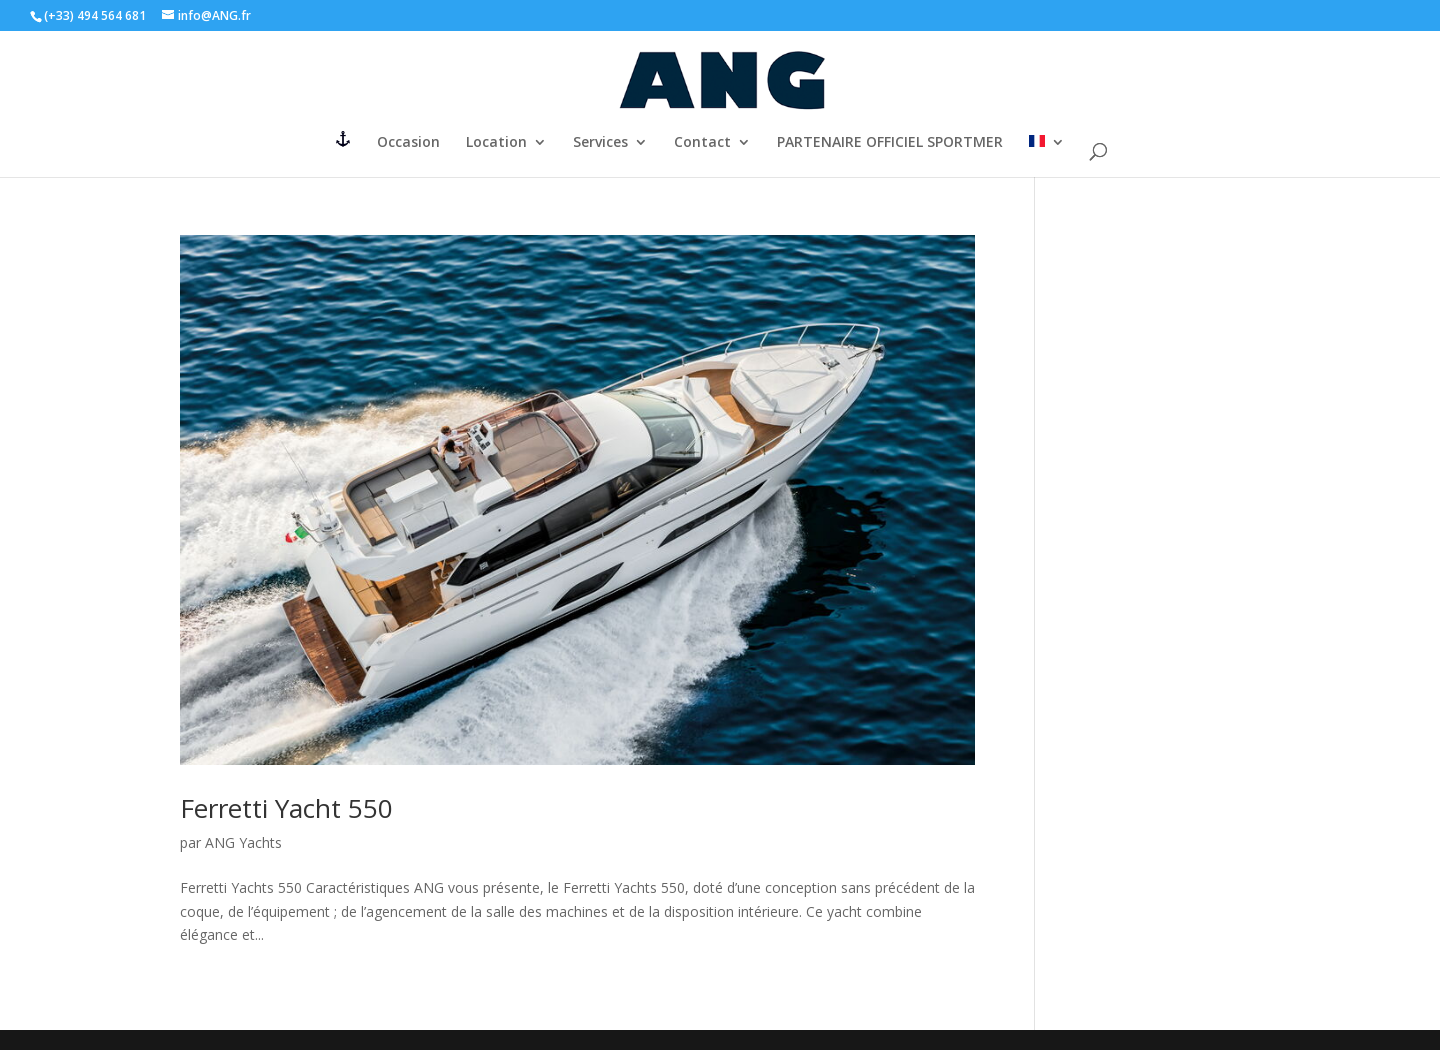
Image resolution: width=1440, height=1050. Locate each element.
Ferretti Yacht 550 (286, 808)
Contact (702, 143)
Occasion (408, 143)
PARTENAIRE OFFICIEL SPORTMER (890, 143)
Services (600, 143)
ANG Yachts (243, 842)
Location (496, 143)
